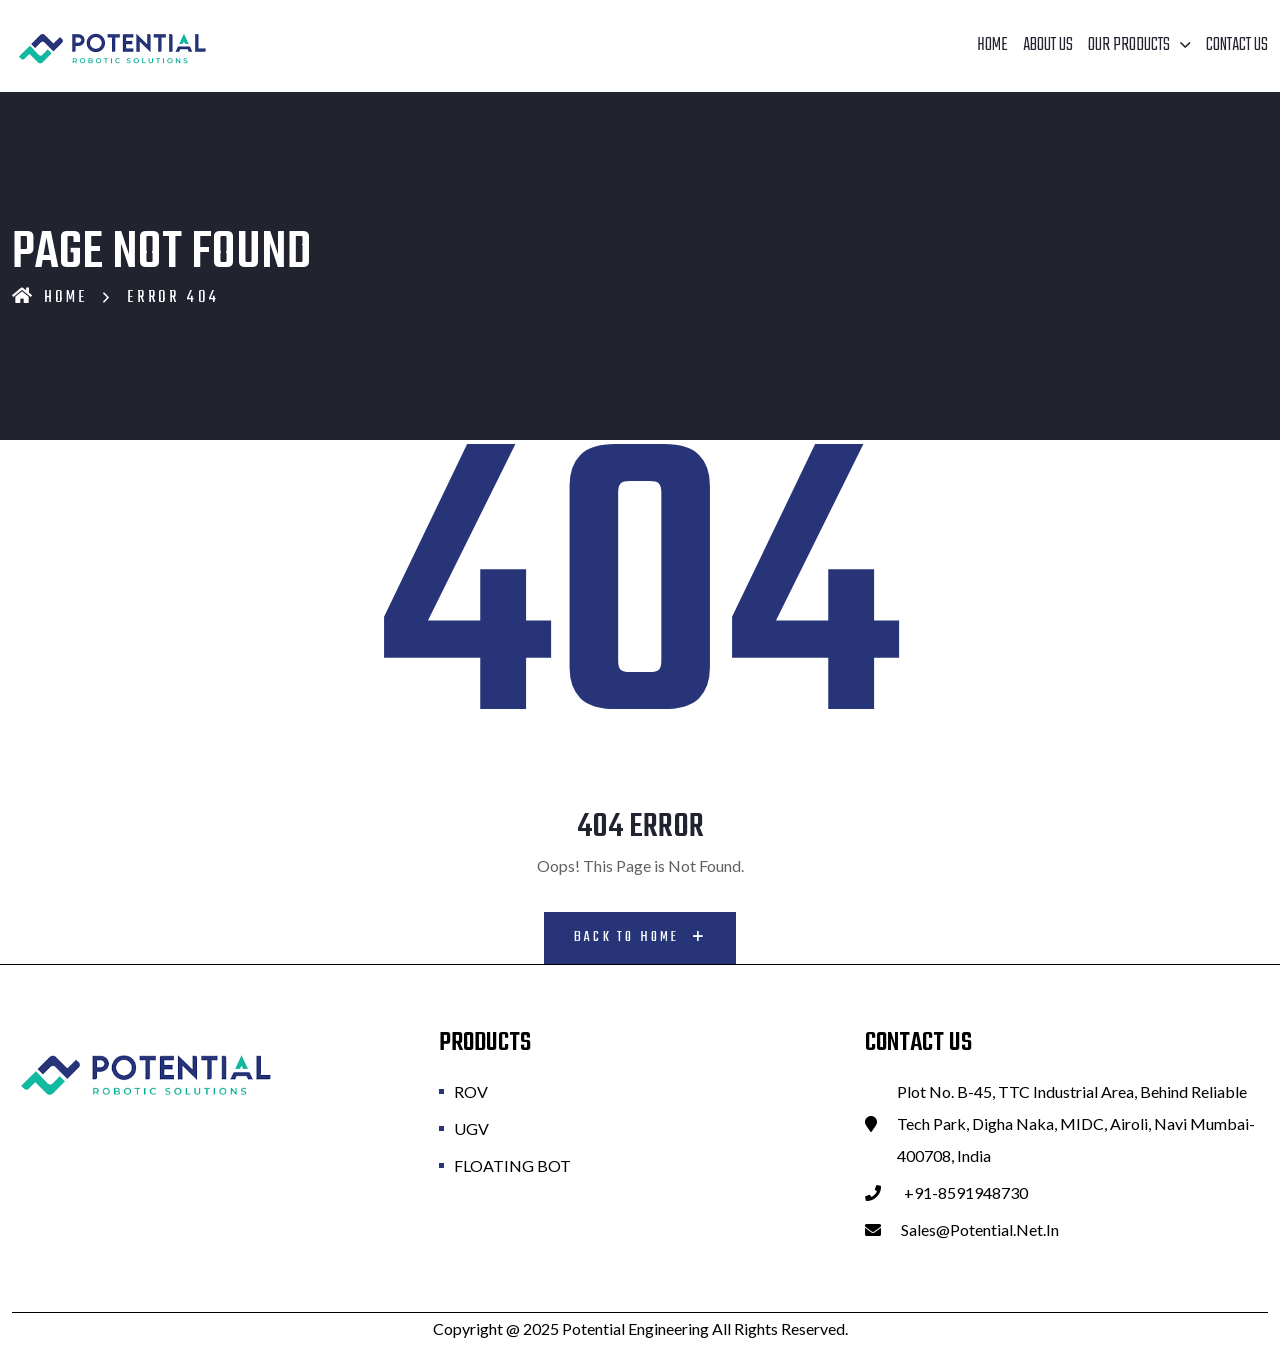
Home (992, 45)
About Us (1048, 45)
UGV (471, 1126)
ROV (471, 1089)
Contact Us (1237, 45)
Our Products (1129, 45)
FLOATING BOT (512, 1163)
